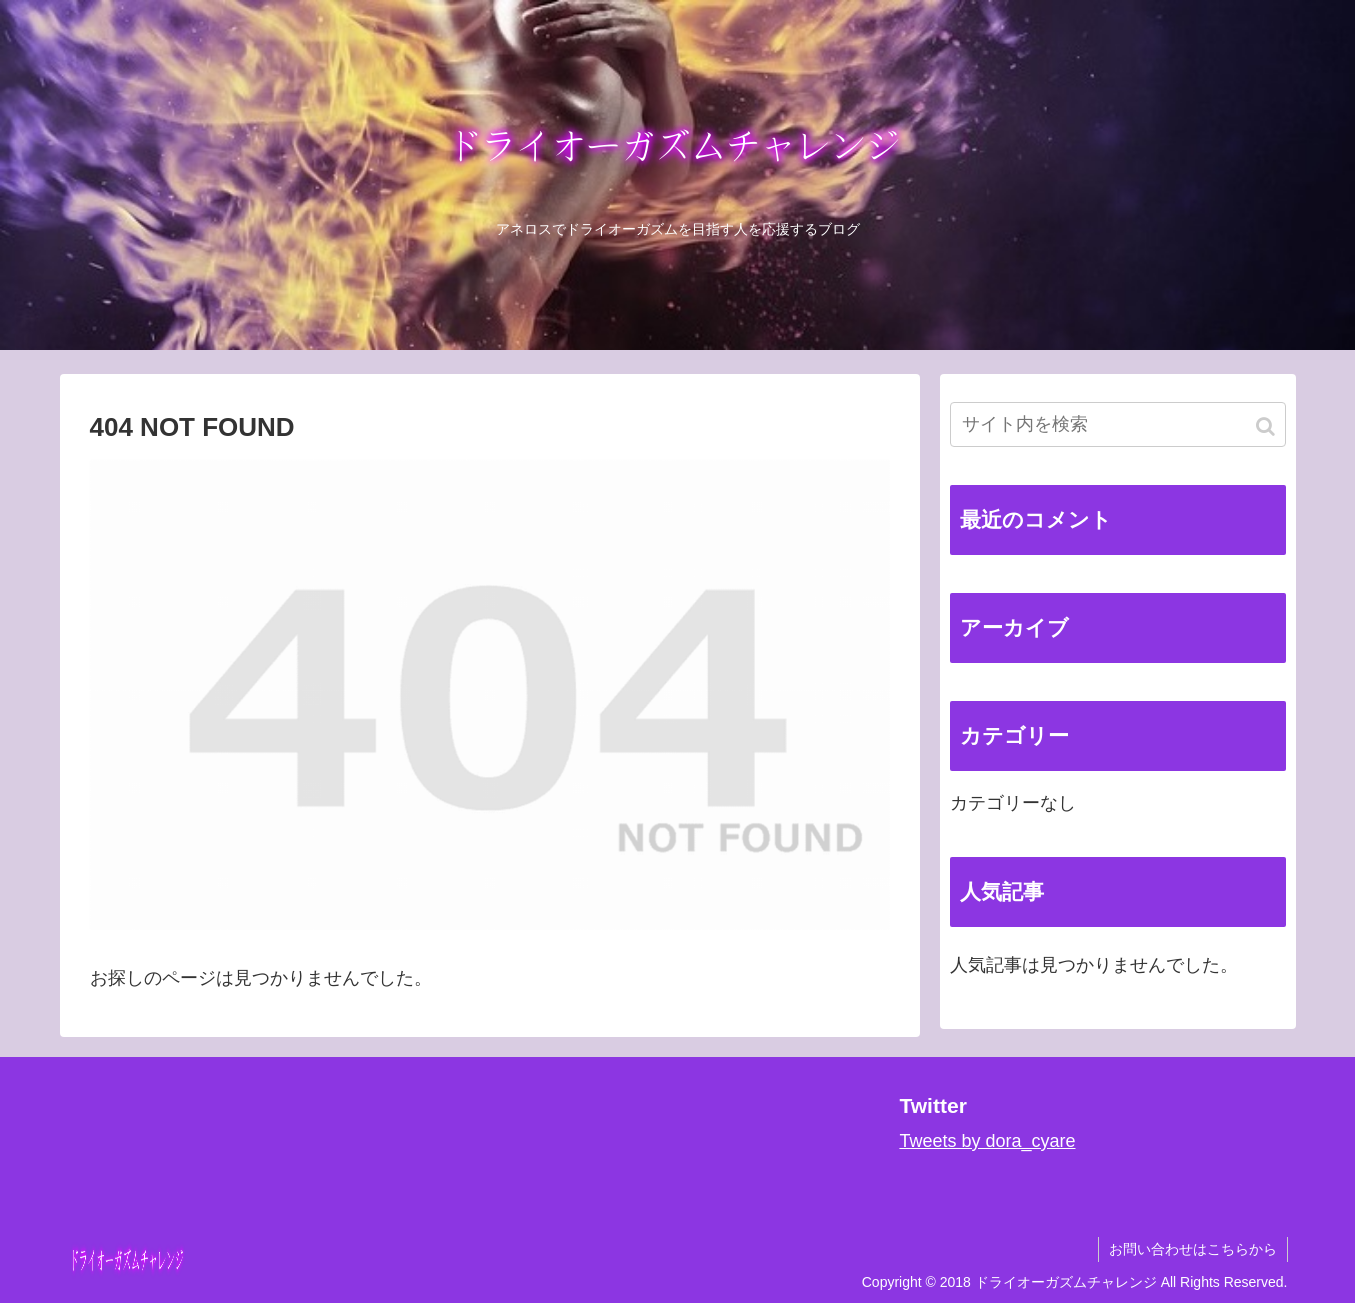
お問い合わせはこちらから (1193, 1249)
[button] (1267, 426)
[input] (1118, 424)
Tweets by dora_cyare (987, 1141)
